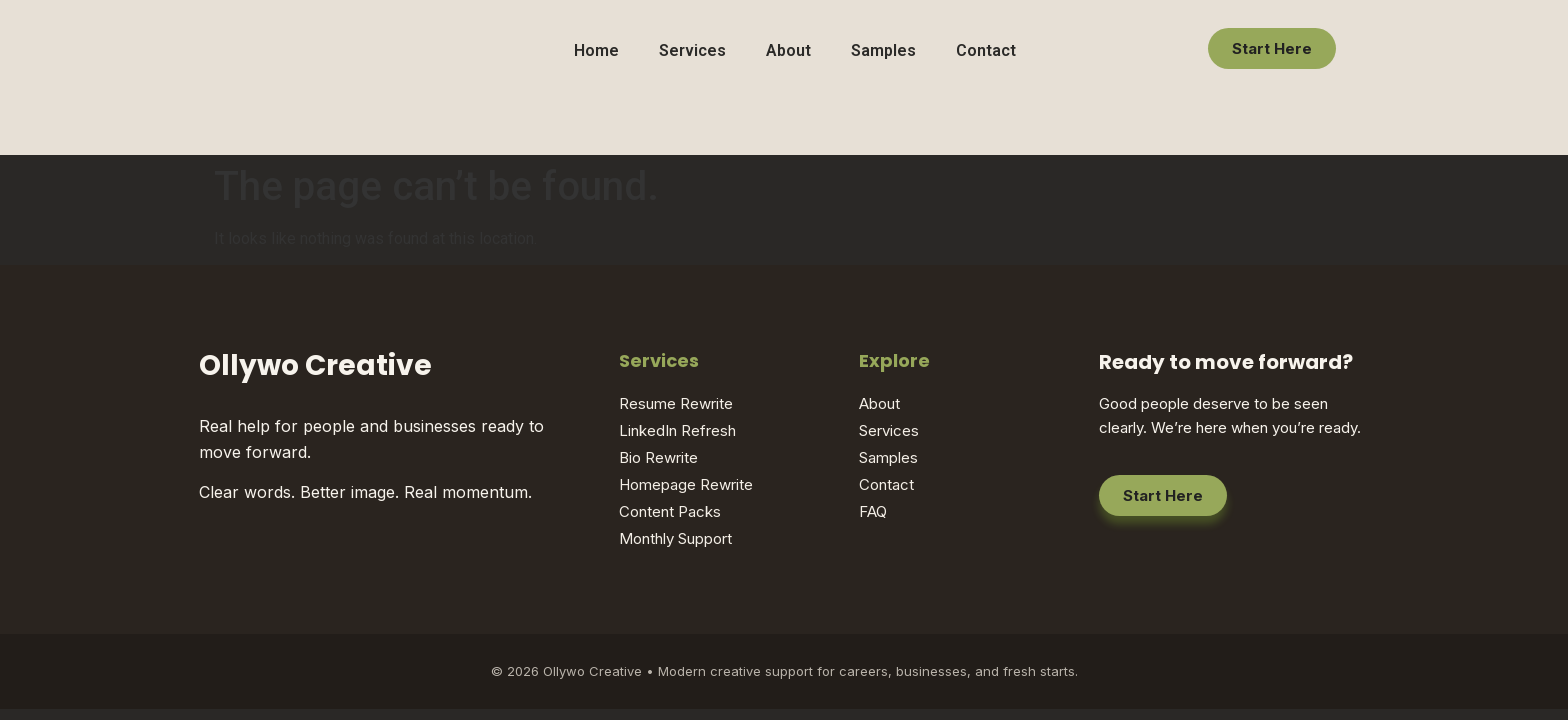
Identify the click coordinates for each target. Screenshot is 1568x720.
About (788, 50)
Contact (986, 50)
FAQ (873, 511)
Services (692, 50)
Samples (883, 50)
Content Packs (670, 511)
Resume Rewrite (676, 403)
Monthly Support (675, 538)
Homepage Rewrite (686, 484)
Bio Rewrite (658, 457)
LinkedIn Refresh (677, 430)
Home (596, 50)
